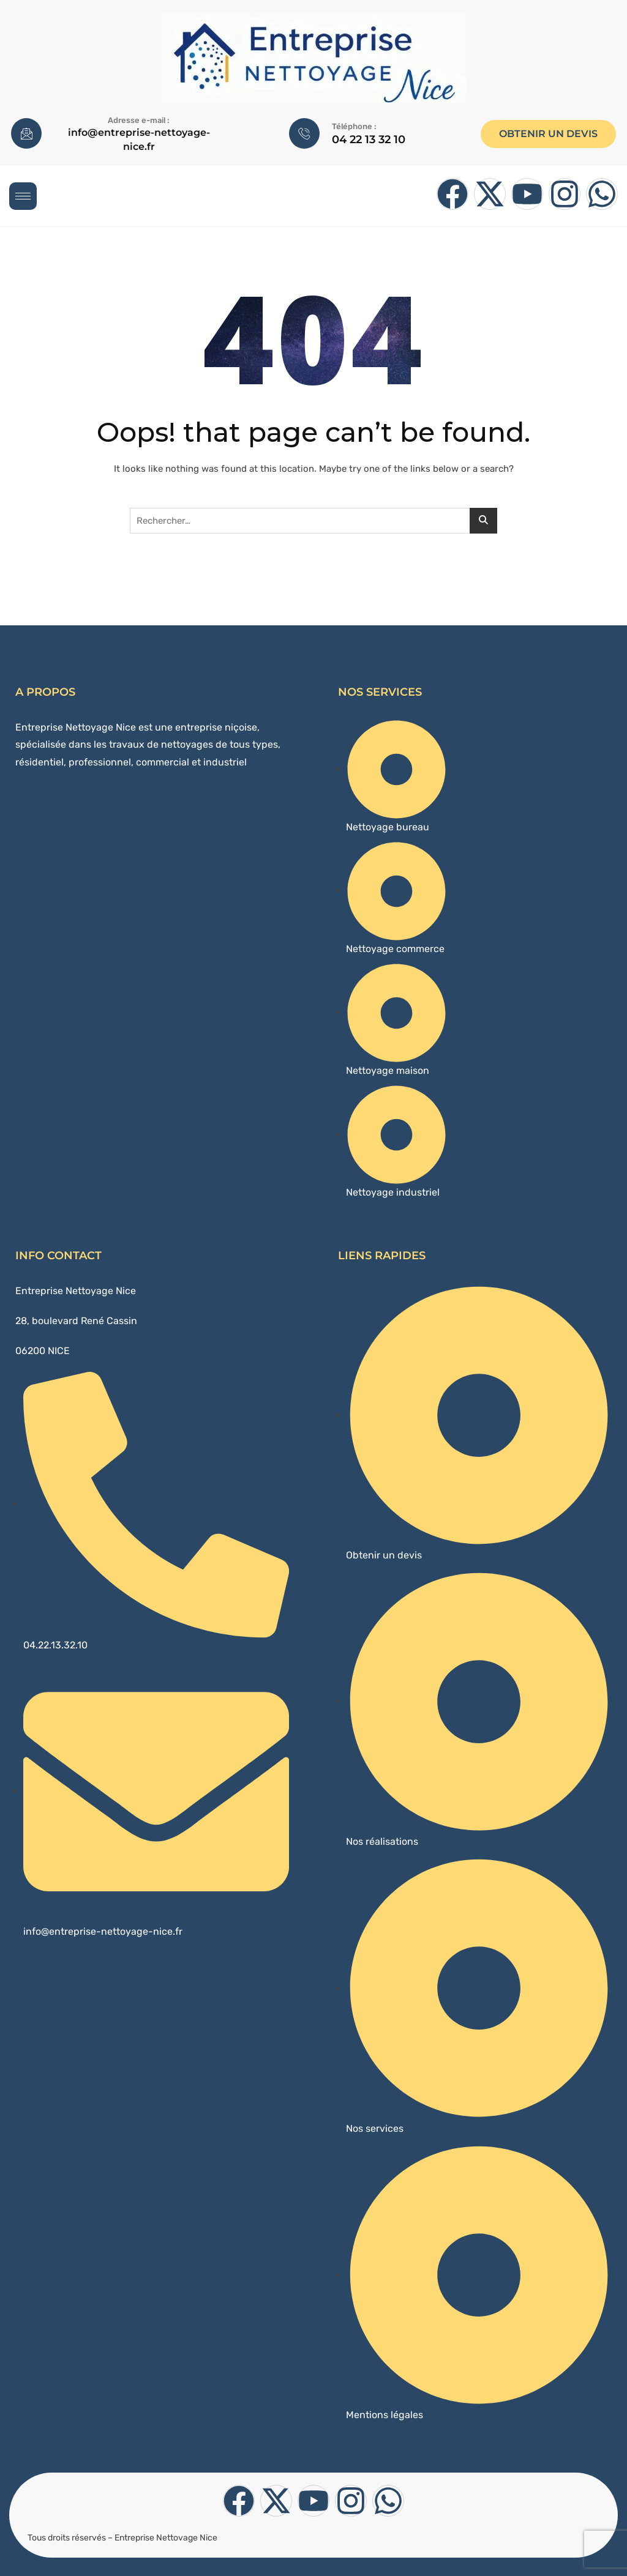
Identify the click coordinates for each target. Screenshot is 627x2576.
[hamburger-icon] (23, 196)
